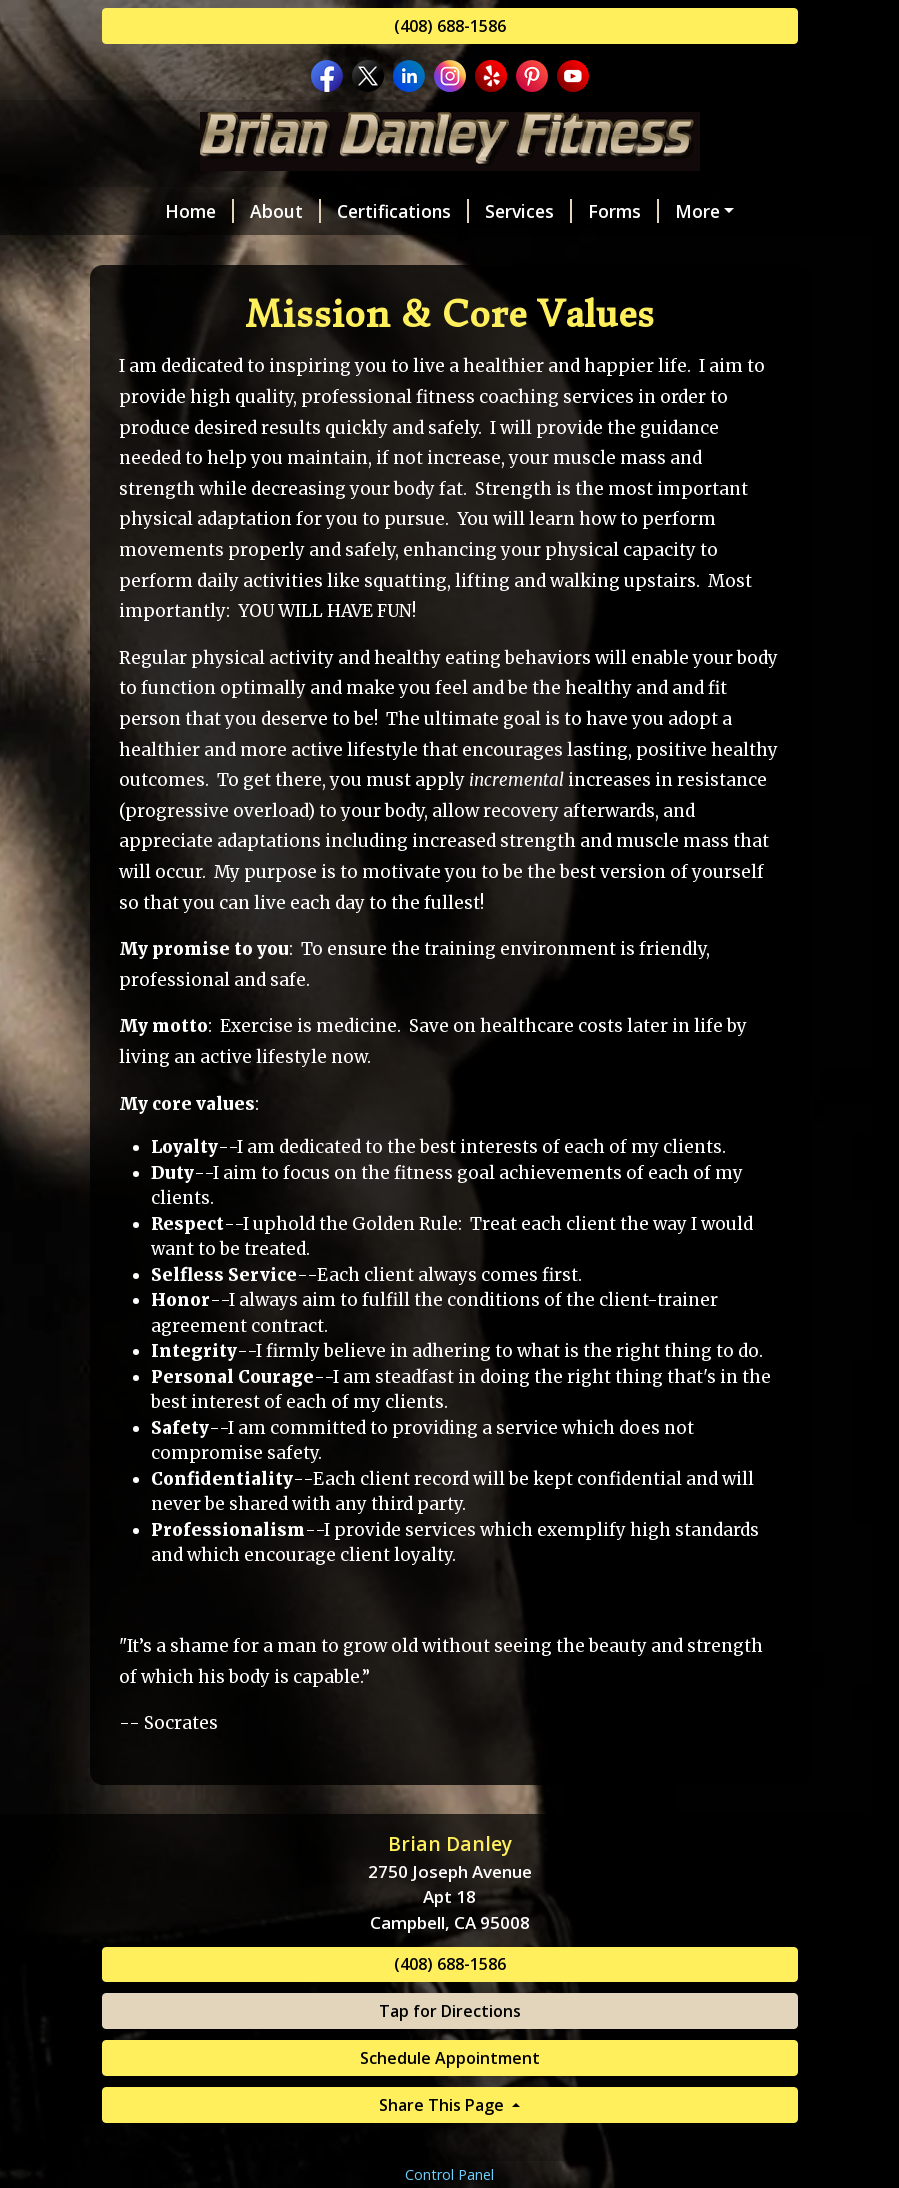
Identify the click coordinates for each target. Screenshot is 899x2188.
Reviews (262, 253)
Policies (739, 295)
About (238, 211)
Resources (550, 295)
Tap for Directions (450, 2138)
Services (481, 211)
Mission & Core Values (424, 253)
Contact (160, 253)
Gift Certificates (286, 295)
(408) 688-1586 (450, 26)
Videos (155, 295)
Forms (576, 211)
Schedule (675, 211)
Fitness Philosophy (632, 253)
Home (152, 211)
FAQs (650, 295)
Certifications (356, 211)
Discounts (430, 295)
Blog (137, 338)
